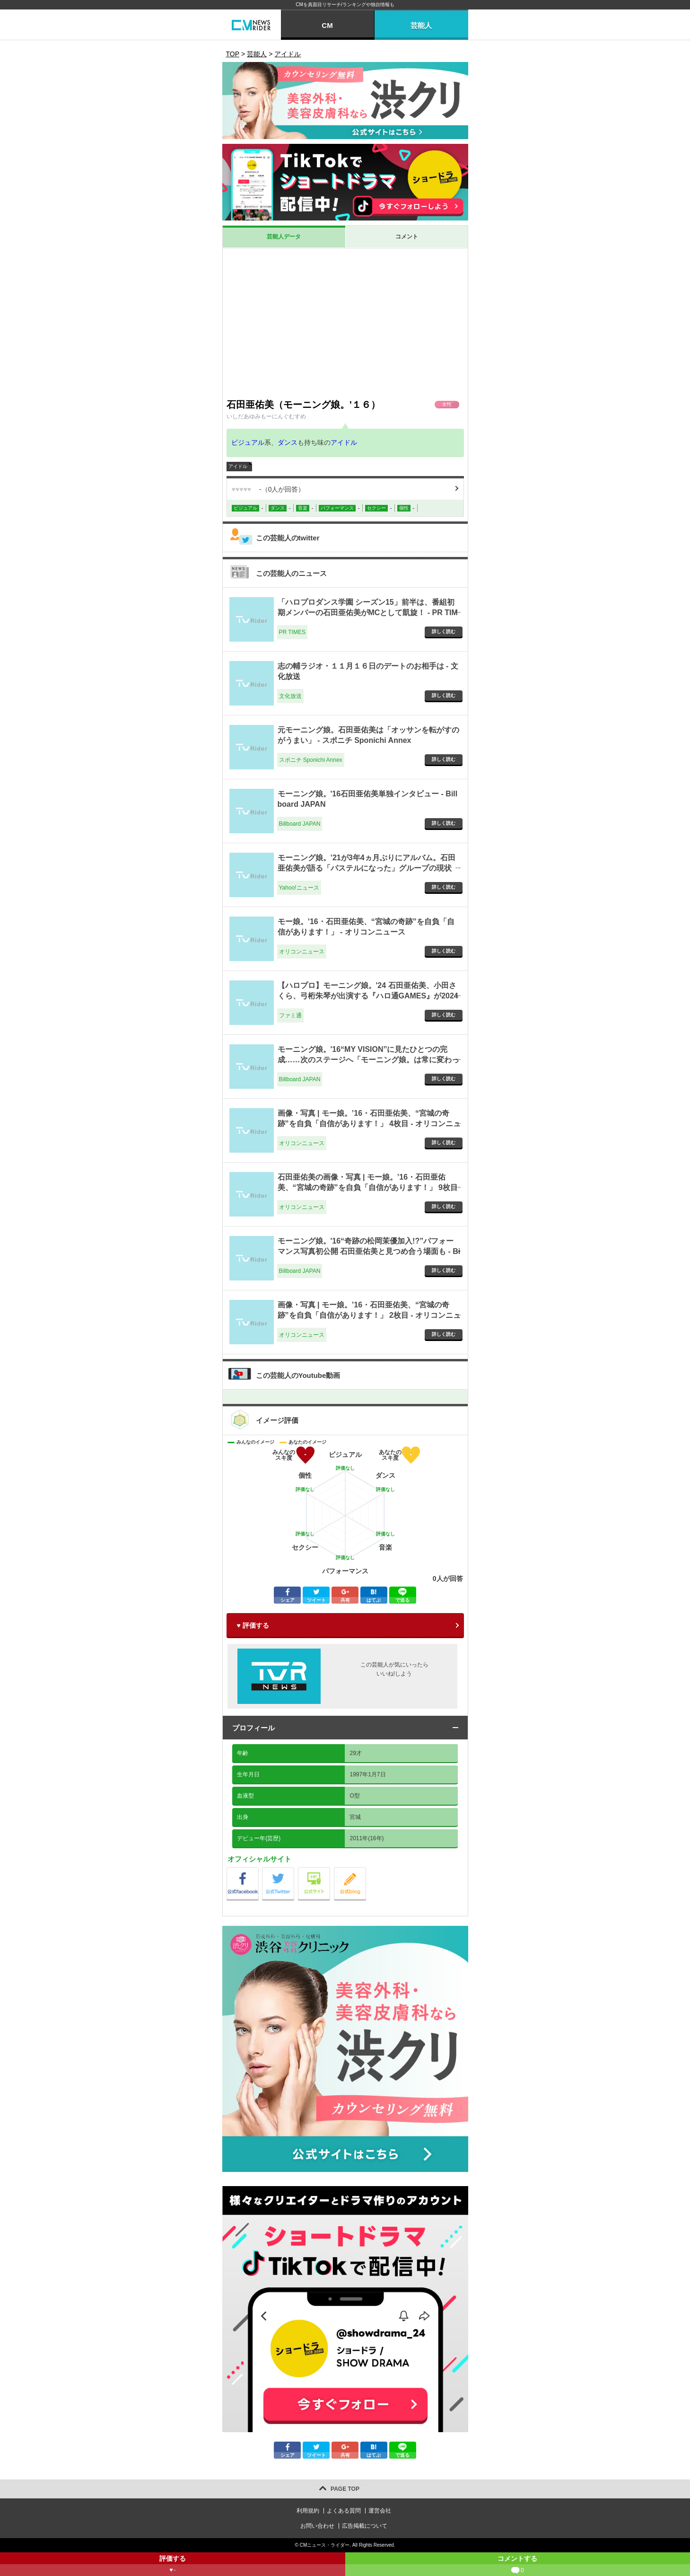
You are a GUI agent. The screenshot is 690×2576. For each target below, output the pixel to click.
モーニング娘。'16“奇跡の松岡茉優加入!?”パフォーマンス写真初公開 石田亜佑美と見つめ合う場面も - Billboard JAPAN (369, 1251)
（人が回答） (268, 489)
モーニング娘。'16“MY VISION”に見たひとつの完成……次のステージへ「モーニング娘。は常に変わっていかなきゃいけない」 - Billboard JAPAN (368, 1060)
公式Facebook (258, 1869)
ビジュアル (247, 442)
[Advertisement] (345, 323)
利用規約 (308, 2510)
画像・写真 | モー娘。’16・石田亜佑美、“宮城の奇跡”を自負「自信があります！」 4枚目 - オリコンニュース (369, 1123)
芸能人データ (284, 236)
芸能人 (421, 25)
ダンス (287, 442)
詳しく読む (443, 631)
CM (327, 25)
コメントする (517, 2565)
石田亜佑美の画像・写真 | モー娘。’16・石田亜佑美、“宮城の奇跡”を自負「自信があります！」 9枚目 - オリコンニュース (368, 1187)
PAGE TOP (345, 2489)
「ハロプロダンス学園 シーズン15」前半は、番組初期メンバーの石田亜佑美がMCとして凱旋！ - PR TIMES (368, 612)
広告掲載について (364, 2526)
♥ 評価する (253, 1625)
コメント (406, 236)
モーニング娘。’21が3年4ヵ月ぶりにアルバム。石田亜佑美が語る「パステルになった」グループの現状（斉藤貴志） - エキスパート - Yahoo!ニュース (366, 868)
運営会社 (379, 2510)
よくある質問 (344, 2510)
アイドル (344, 442)
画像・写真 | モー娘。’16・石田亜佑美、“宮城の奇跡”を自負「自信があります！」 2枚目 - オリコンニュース (369, 1315)
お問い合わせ (317, 2526)
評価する (172, 2565)
